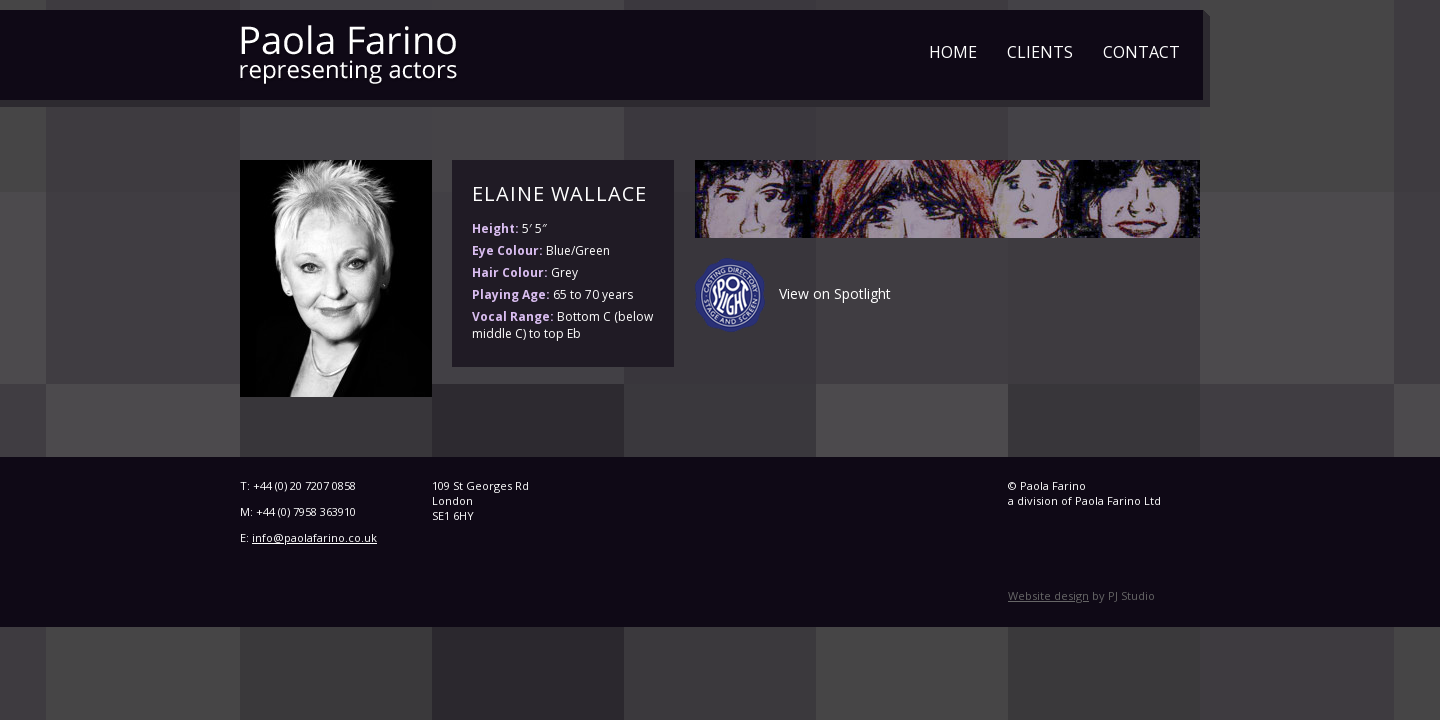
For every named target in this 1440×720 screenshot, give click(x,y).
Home (953, 52)
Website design (1048, 595)
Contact (1141, 52)
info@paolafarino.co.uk (314, 537)
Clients (1040, 52)
